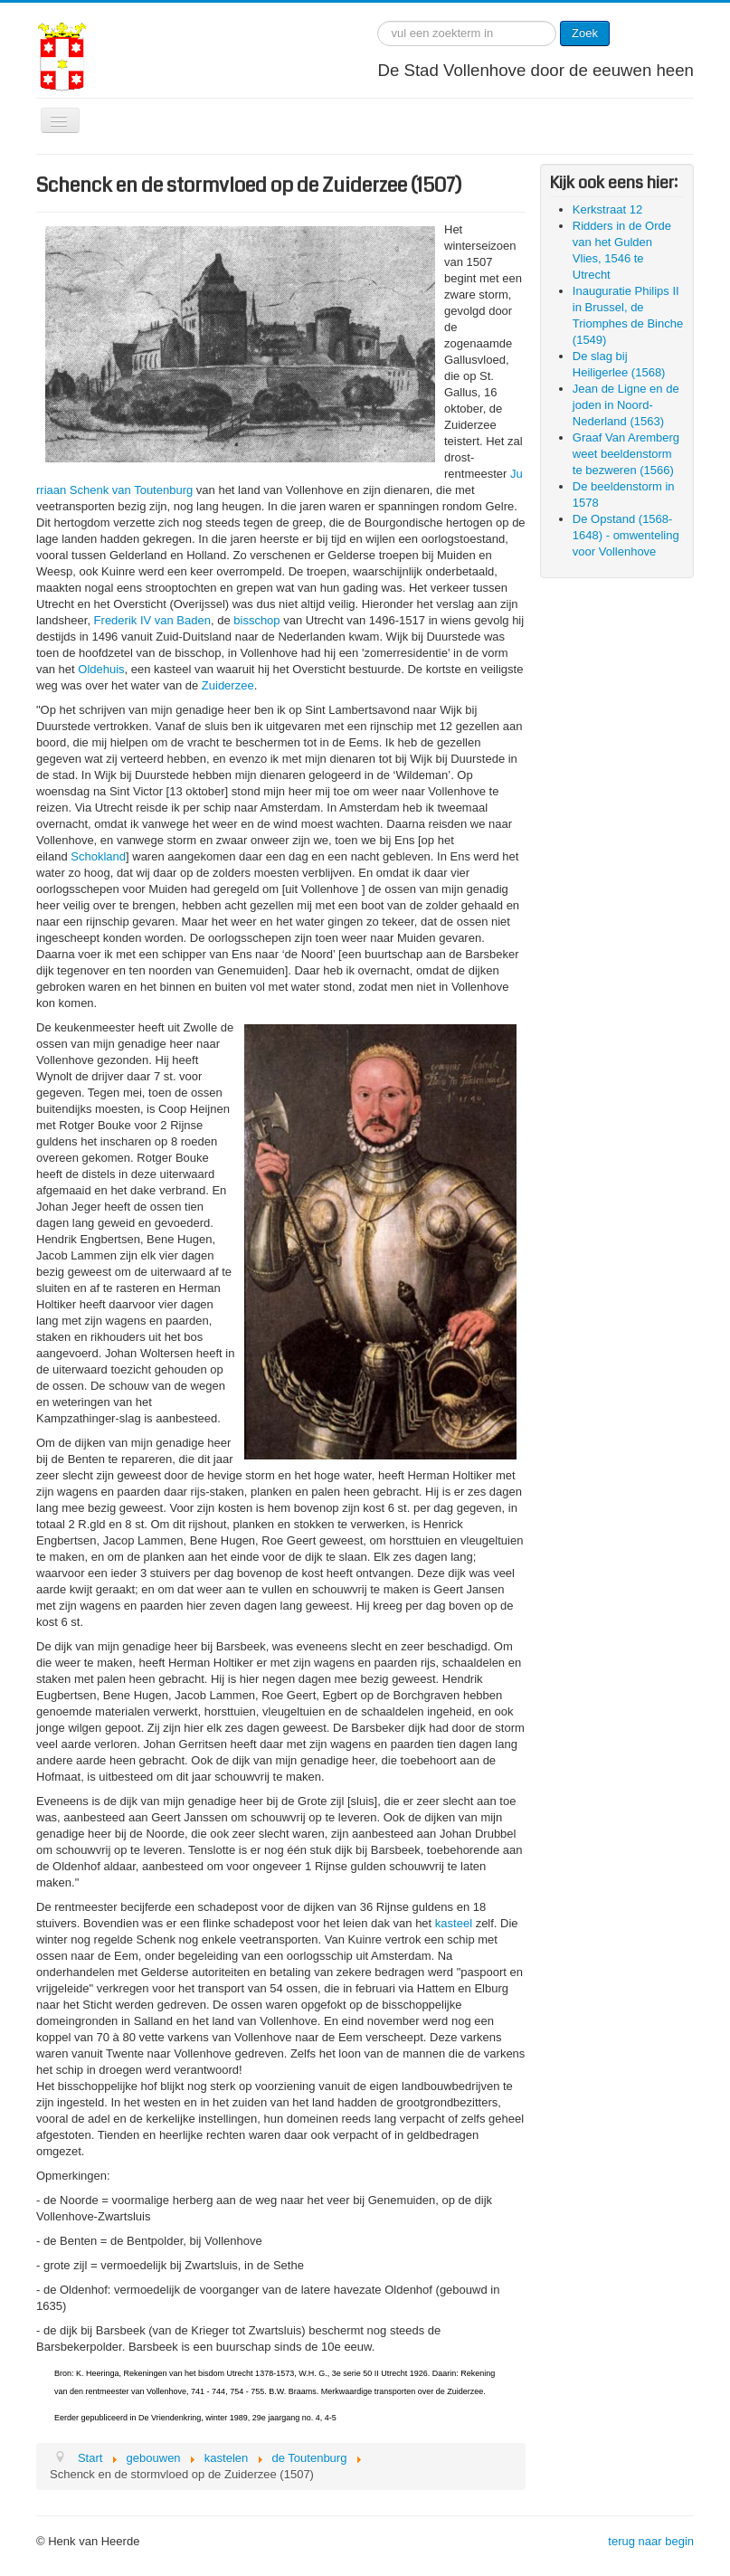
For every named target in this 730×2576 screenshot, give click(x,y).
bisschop (256, 620)
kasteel (453, 1923)
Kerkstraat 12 (607, 209)
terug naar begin (651, 2541)
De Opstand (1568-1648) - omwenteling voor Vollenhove (626, 535)
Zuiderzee (228, 685)
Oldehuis (101, 669)
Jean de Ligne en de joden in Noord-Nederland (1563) (626, 405)
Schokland (98, 856)
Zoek (585, 33)
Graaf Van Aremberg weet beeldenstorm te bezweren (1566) (626, 454)
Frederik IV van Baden (152, 620)
